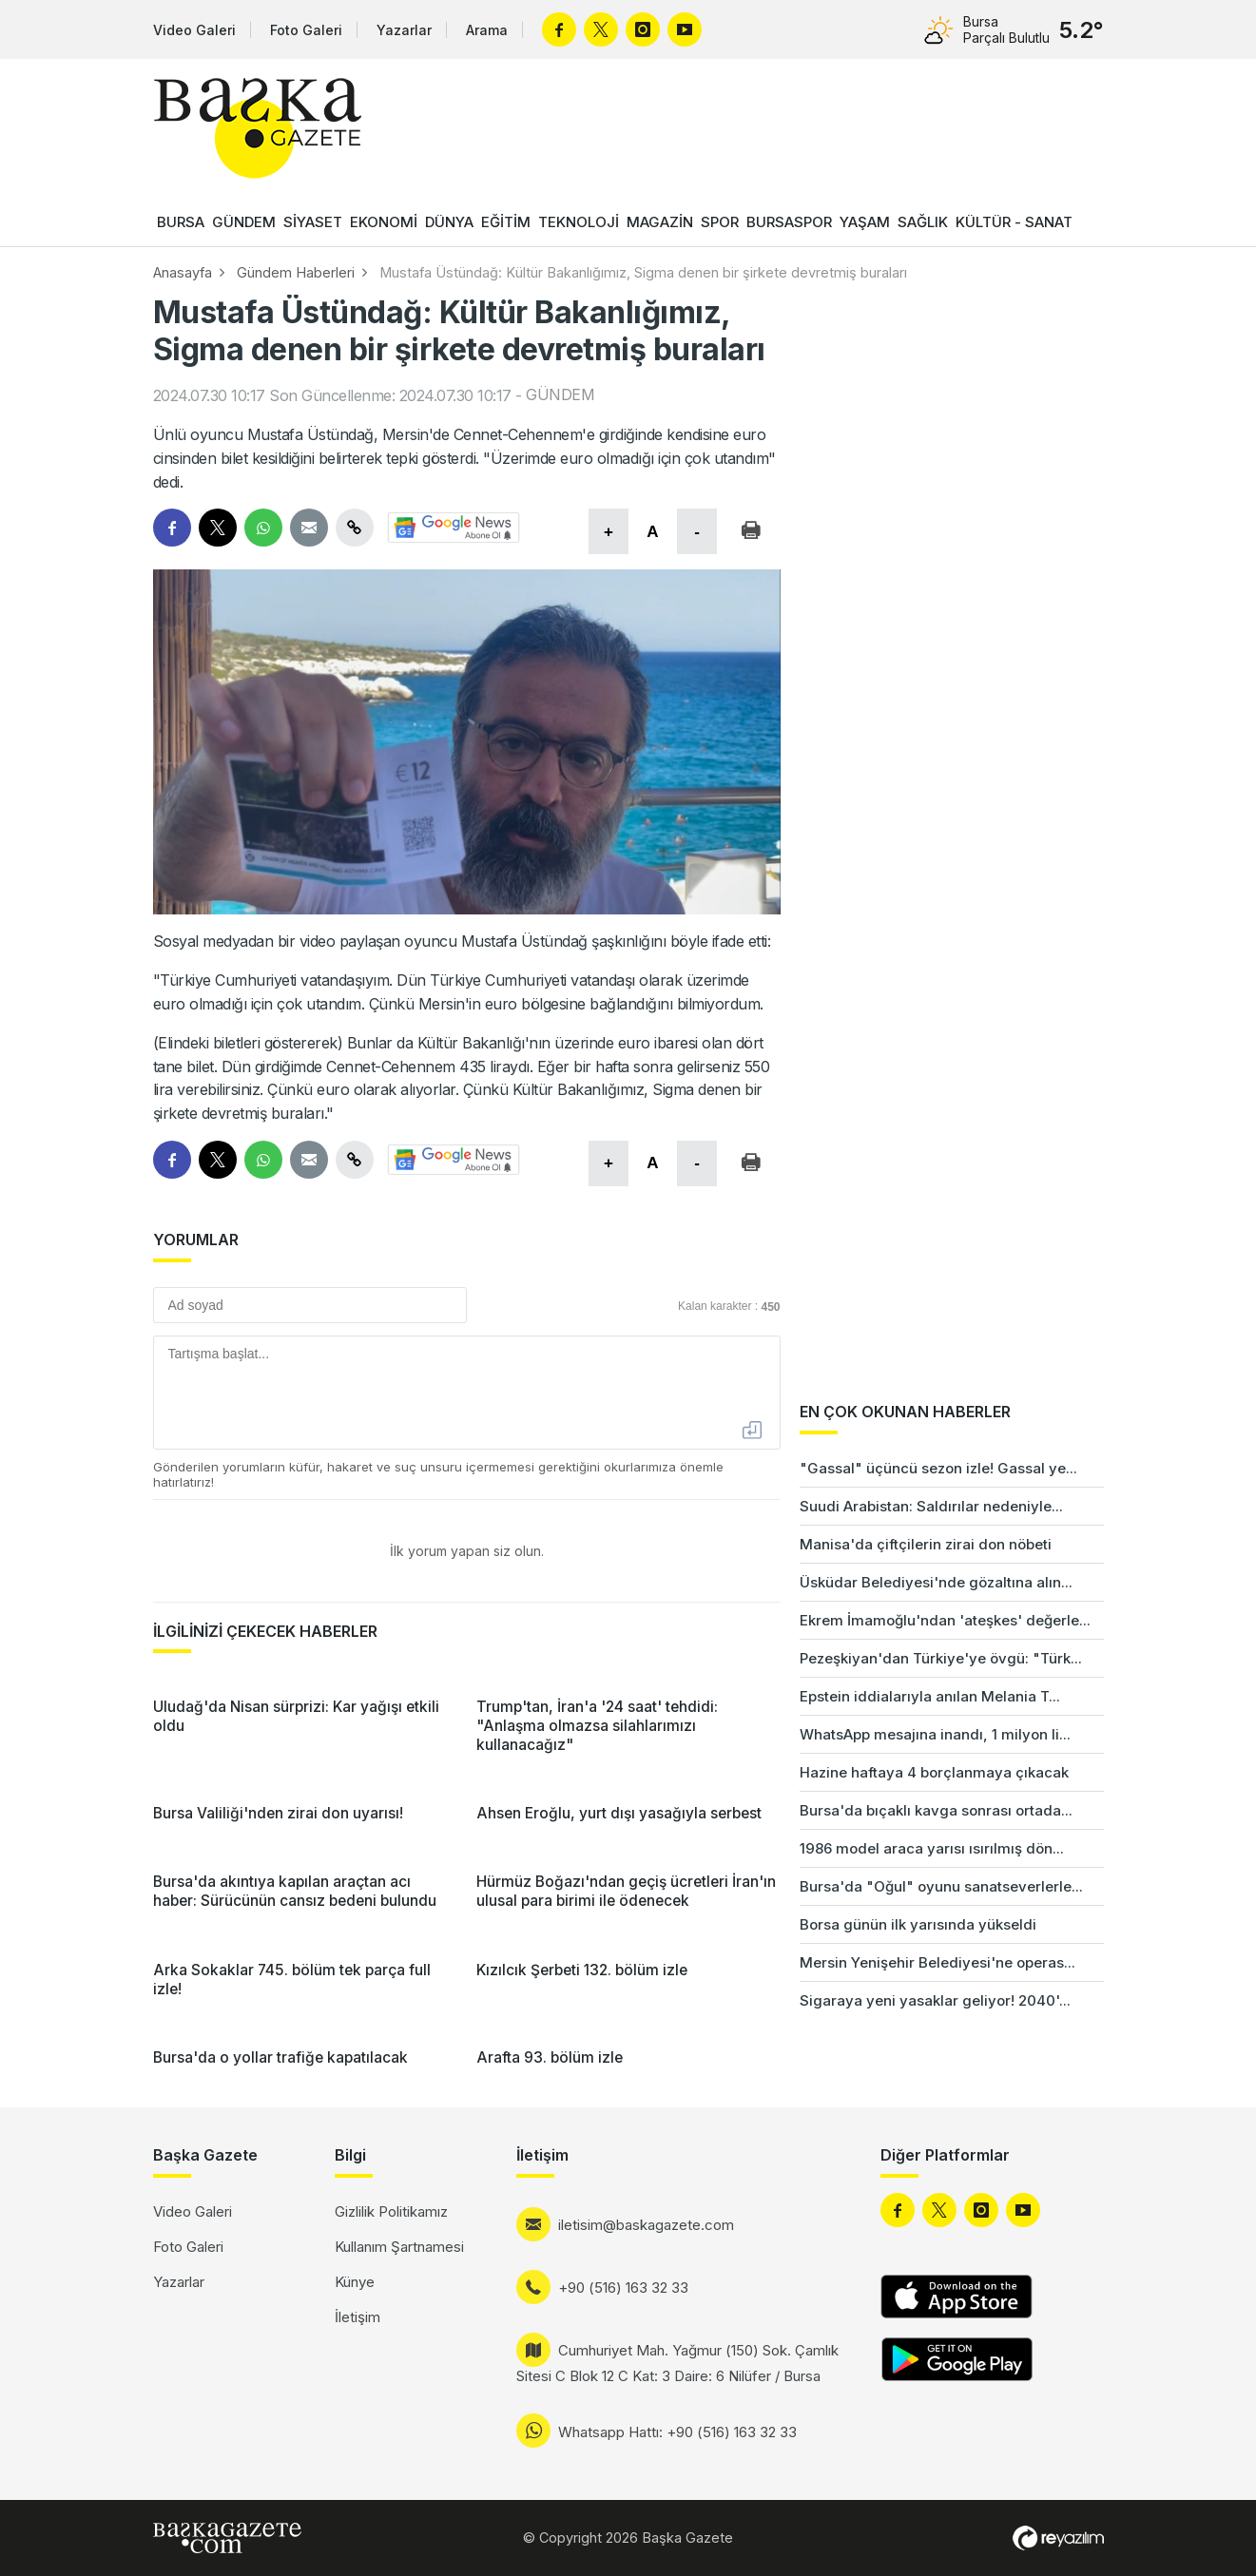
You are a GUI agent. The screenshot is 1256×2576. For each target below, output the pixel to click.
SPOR (720, 222)
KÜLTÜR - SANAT (1014, 222)
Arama (487, 30)
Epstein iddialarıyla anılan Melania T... (930, 1696)
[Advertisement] (1179, 1711)
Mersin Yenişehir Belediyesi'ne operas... (937, 1962)
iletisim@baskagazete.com (646, 2225)
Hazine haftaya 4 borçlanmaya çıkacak (934, 1772)
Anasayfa (182, 272)
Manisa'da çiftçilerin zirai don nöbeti (926, 1544)
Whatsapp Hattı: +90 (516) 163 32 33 (677, 2432)
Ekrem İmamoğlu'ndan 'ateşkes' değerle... (945, 1620)
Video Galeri (194, 30)
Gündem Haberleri (296, 272)
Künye (355, 2282)
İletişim (357, 2317)
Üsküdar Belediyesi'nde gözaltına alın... (936, 1582)
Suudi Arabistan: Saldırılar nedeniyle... (931, 1506)
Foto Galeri (306, 30)
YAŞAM (865, 222)
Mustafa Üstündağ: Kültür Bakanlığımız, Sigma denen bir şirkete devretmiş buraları (643, 272)
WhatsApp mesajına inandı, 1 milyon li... (935, 1734)
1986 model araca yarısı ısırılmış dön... (932, 1848)
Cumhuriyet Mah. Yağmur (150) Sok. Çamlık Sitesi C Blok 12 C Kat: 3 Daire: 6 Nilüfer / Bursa (677, 2363)
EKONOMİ (383, 222)
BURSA (180, 222)
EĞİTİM (506, 222)
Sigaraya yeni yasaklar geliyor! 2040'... (935, 2000)
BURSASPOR (789, 222)
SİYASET (312, 222)
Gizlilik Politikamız (391, 2211)
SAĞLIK (923, 222)
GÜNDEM (244, 222)
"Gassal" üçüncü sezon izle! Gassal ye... (938, 1468)
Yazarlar (404, 30)
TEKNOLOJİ (578, 222)
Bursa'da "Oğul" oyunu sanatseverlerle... (941, 1886)
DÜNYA (449, 222)
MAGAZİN (660, 222)
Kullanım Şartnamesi (399, 2247)
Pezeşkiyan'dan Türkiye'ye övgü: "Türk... (941, 1658)
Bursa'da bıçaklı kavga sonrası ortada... (936, 1810)
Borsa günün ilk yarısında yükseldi (918, 1924)
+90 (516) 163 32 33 (623, 2287)
